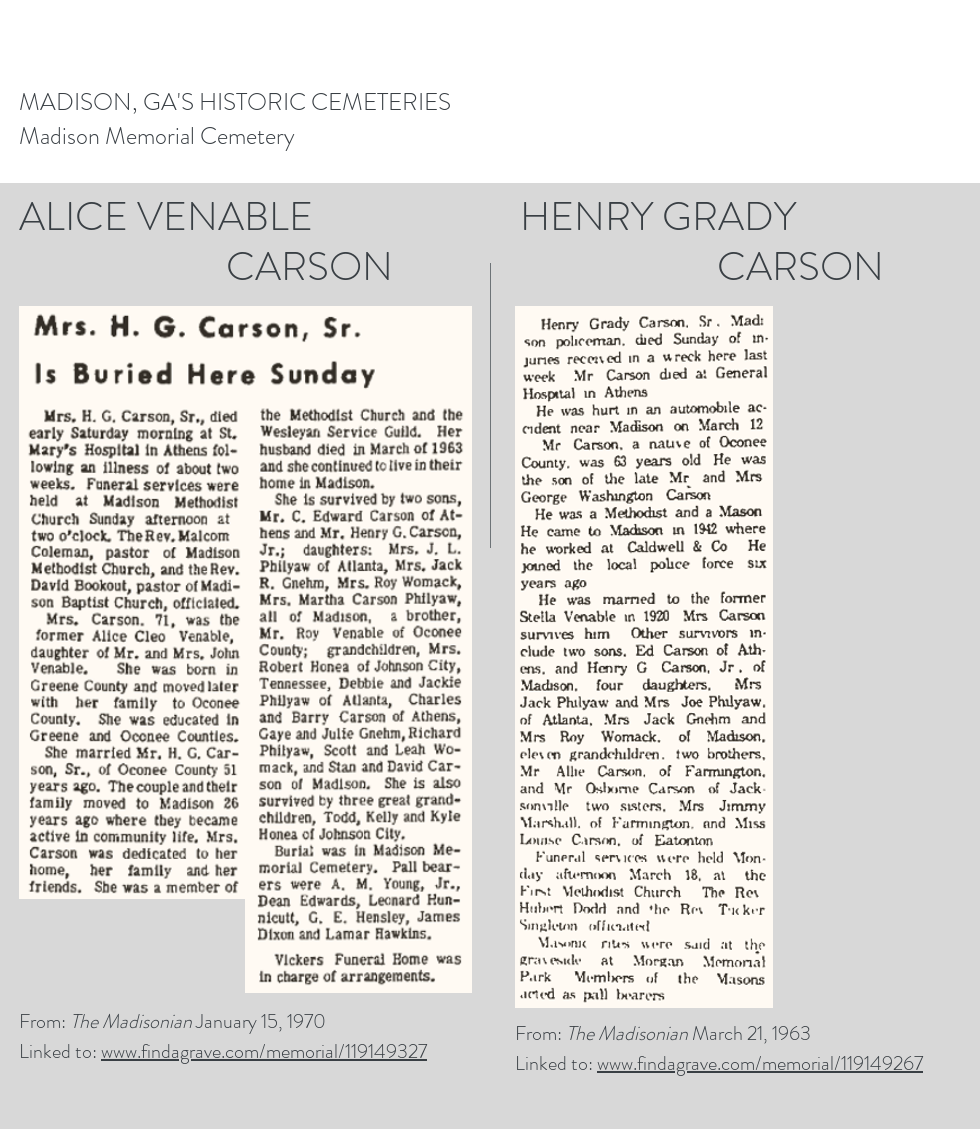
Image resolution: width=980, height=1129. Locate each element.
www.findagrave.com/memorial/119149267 (760, 1063)
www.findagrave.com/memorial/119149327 (264, 1051)
